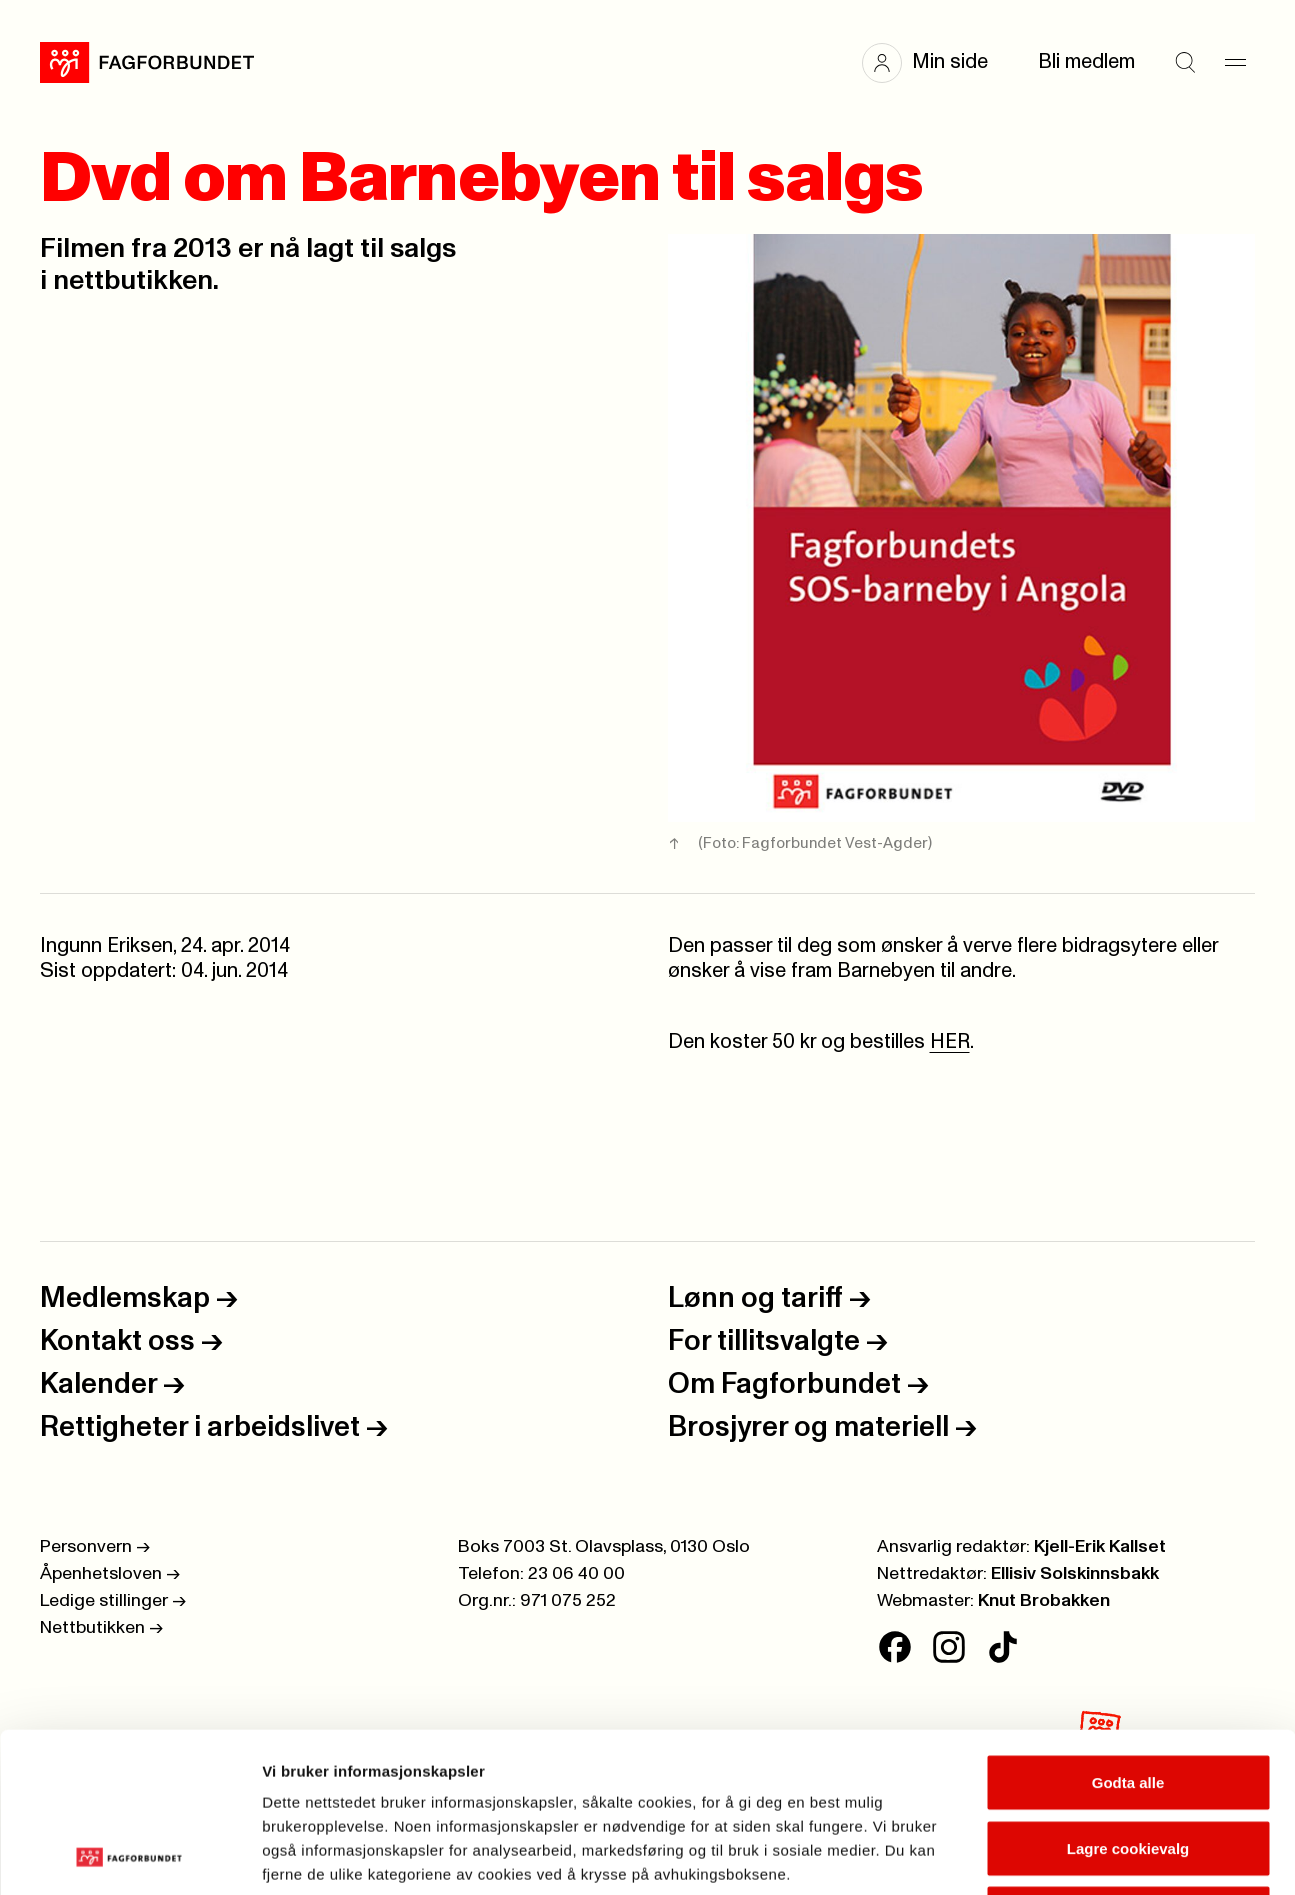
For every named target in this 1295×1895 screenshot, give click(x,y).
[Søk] (1185, 63)
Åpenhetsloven (110, 1574)
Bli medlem (1086, 62)
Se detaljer (1075, 1855)
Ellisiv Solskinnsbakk (1075, 1574)
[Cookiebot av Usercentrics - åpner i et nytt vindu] (129, 1856)
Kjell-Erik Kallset (1100, 1547)
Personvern (95, 1547)
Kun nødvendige (1128, 1763)
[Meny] (1235, 63)
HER (950, 1042)
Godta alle (1128, 1632)
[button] (935, 63)
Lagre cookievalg (1128, 1698)
